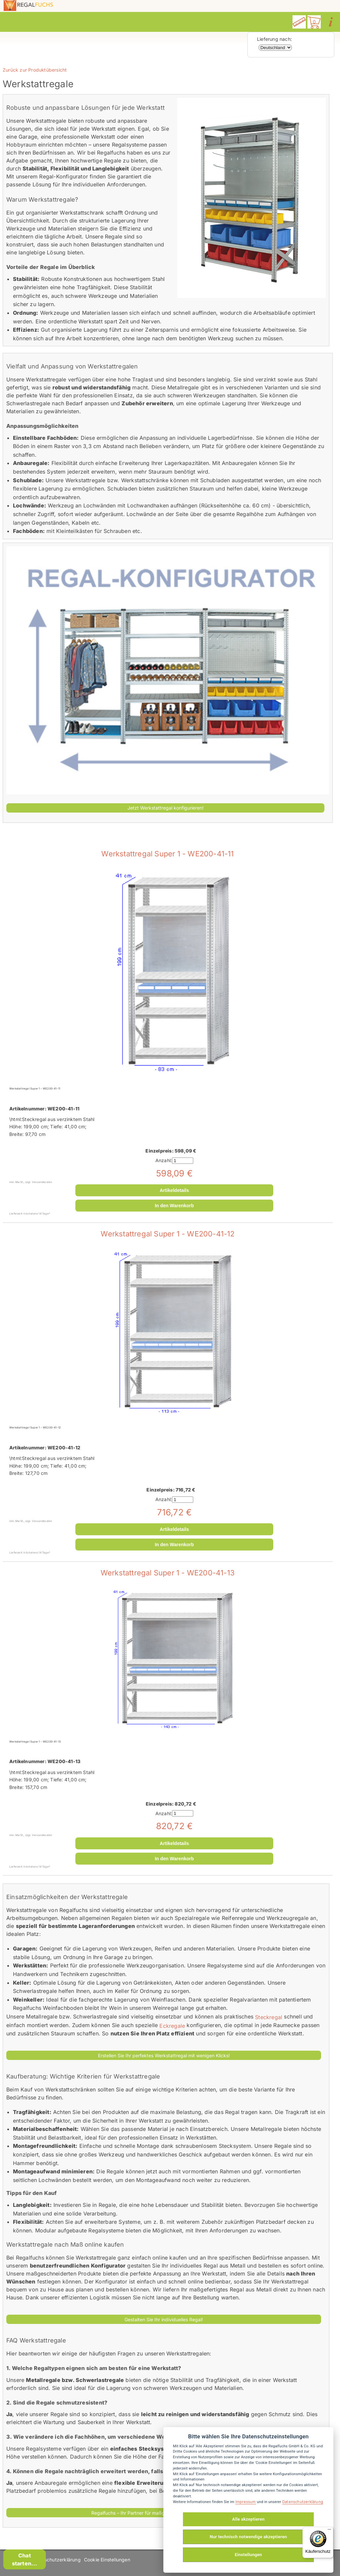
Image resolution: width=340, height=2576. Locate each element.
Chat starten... (25, 2559)
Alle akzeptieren (248, 2519)
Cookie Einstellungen (107, 2559)
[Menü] (329, 2531)
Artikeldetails (174, 1190)
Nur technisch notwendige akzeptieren (248, 2536)
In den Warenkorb (174, 1205)
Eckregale (172, 2025)
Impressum (245, 2501)
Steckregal (268, 2017)
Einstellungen (248, 2554)
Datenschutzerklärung (56, 2559)
